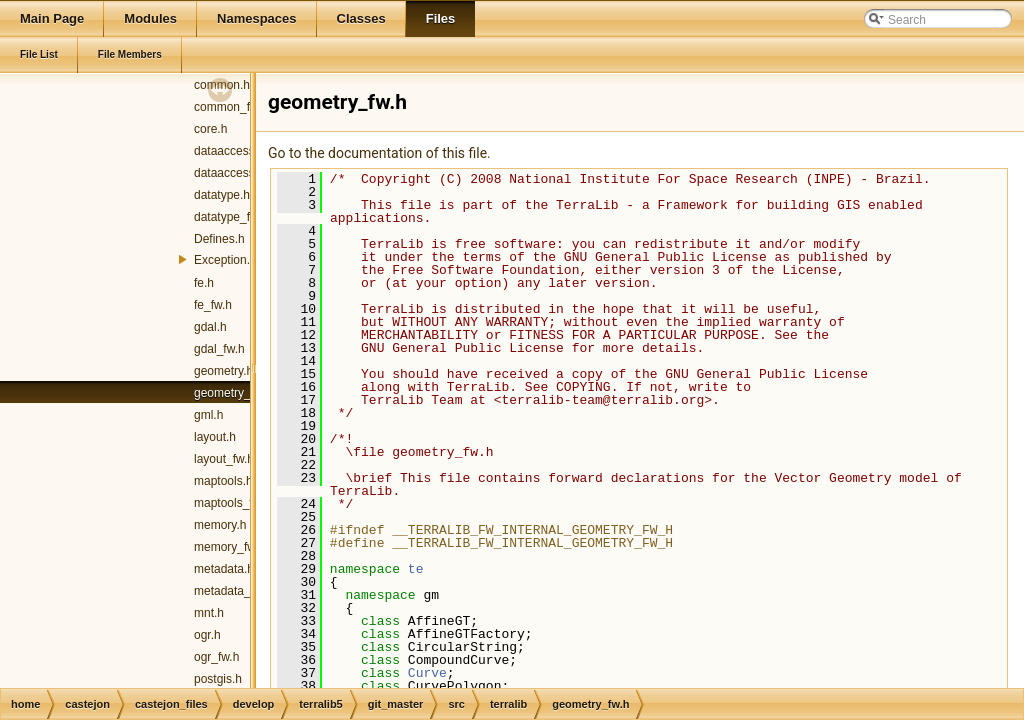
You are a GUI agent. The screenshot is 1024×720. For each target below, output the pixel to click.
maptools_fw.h (232, 503)
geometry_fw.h (233, 393)
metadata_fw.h (233, 591)
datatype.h (222, 195)
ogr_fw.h (216, 657)
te (416, 569)
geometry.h (223, 371)
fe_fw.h (213, 305)
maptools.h (223, 481)
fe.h (204, 283)
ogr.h (207, 635)
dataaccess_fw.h (238, 173)
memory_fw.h (229, 547)
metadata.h (224, 569)
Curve (427, 673)
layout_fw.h (224, 459)
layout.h (215, 437)
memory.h (220, 525)
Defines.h (219, 239)
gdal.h (210, 327)
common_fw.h (231, 107)
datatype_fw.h (231, 217)
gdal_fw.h (219, 349)
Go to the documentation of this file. (379, 153)
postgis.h (218, 679)
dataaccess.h (229, 151)
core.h (210, 129)
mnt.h (209, 613)
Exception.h (225, 260)
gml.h (208, 415)
